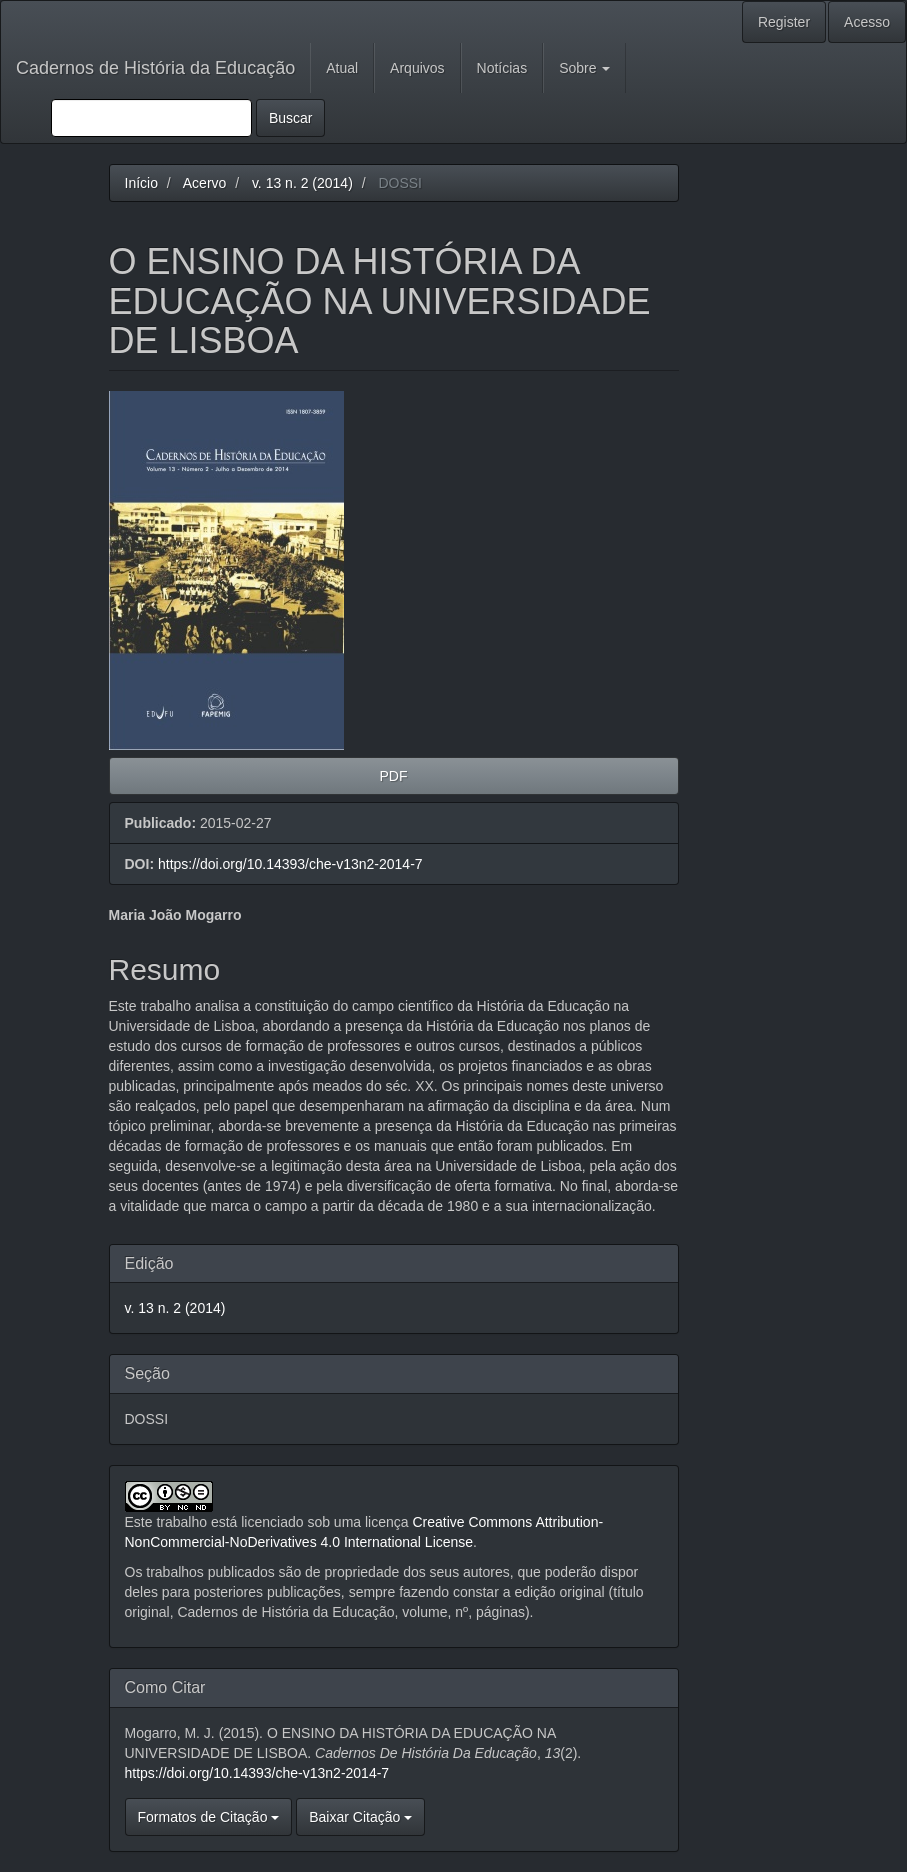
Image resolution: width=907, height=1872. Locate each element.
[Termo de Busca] (151, 118)
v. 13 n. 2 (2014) (302, 183)
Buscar (291, 118)
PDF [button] (394, 776)
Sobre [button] (584, 68)
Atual (342, 68)
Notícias (502, 68)
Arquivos (417, 68)
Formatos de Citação (209, 1817)
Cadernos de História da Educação (155, 68)
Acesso (867, 22)
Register (784, 22)
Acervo (205, 183)
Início (141, 183)
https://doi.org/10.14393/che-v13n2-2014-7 (290, 864)
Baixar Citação (360, 1817)
